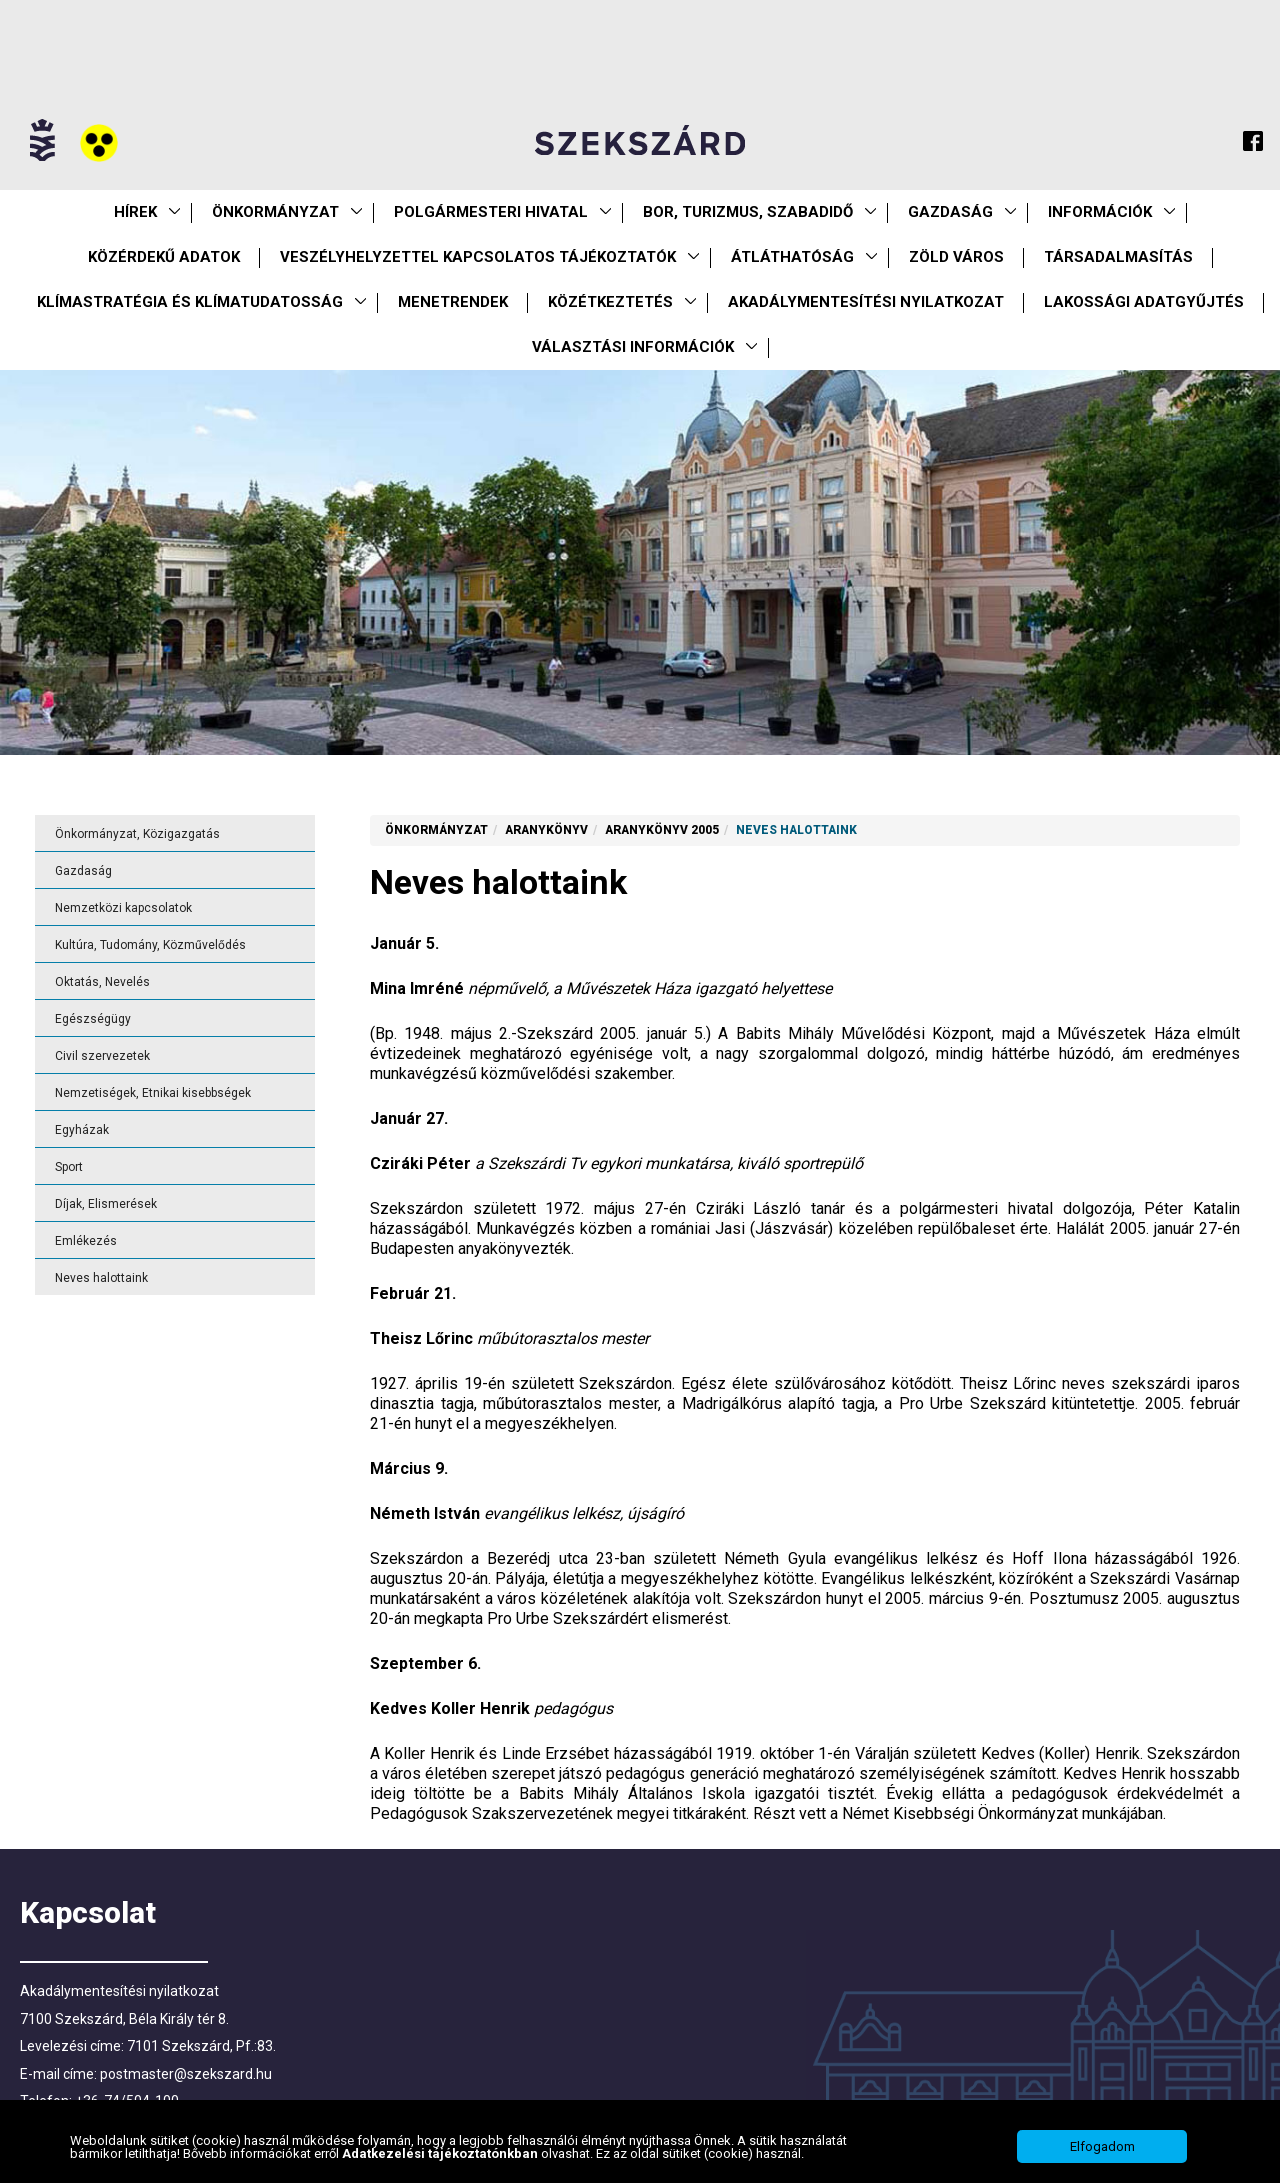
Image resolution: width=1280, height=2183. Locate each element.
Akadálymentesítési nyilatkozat (866, 302)
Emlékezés (86, 1241)
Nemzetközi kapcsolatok (123, 908)
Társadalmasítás (1118, 257)
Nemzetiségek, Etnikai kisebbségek (153, 1093)
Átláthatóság (792, 257)
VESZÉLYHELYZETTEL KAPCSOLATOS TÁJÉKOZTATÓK (478, 257)
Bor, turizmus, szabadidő (748, 212)
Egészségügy (93, 1019)
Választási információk (633, 347)
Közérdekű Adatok (164, 257)
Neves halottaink (101, 1278)
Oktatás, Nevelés (102, 982)
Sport (69, 1167)
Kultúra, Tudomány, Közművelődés (150, 945)
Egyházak (82, 1130)
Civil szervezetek (102, 1056)
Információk (1100, 212)
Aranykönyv (546, 830)
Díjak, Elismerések (106, 1204)
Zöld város (956, 257)
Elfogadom (1102, 2148)
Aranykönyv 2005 (662, 830)
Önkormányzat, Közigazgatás (137, 834)
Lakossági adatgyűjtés (1144, 302)
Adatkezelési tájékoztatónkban (441, 2154)
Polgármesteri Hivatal (491, 212)
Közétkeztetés (610, 302)
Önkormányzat (275, 212)
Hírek (135, 212)
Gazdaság (950, 212)
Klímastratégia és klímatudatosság (190, 302)
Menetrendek (453, 302)
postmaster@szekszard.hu (186, 2074)
